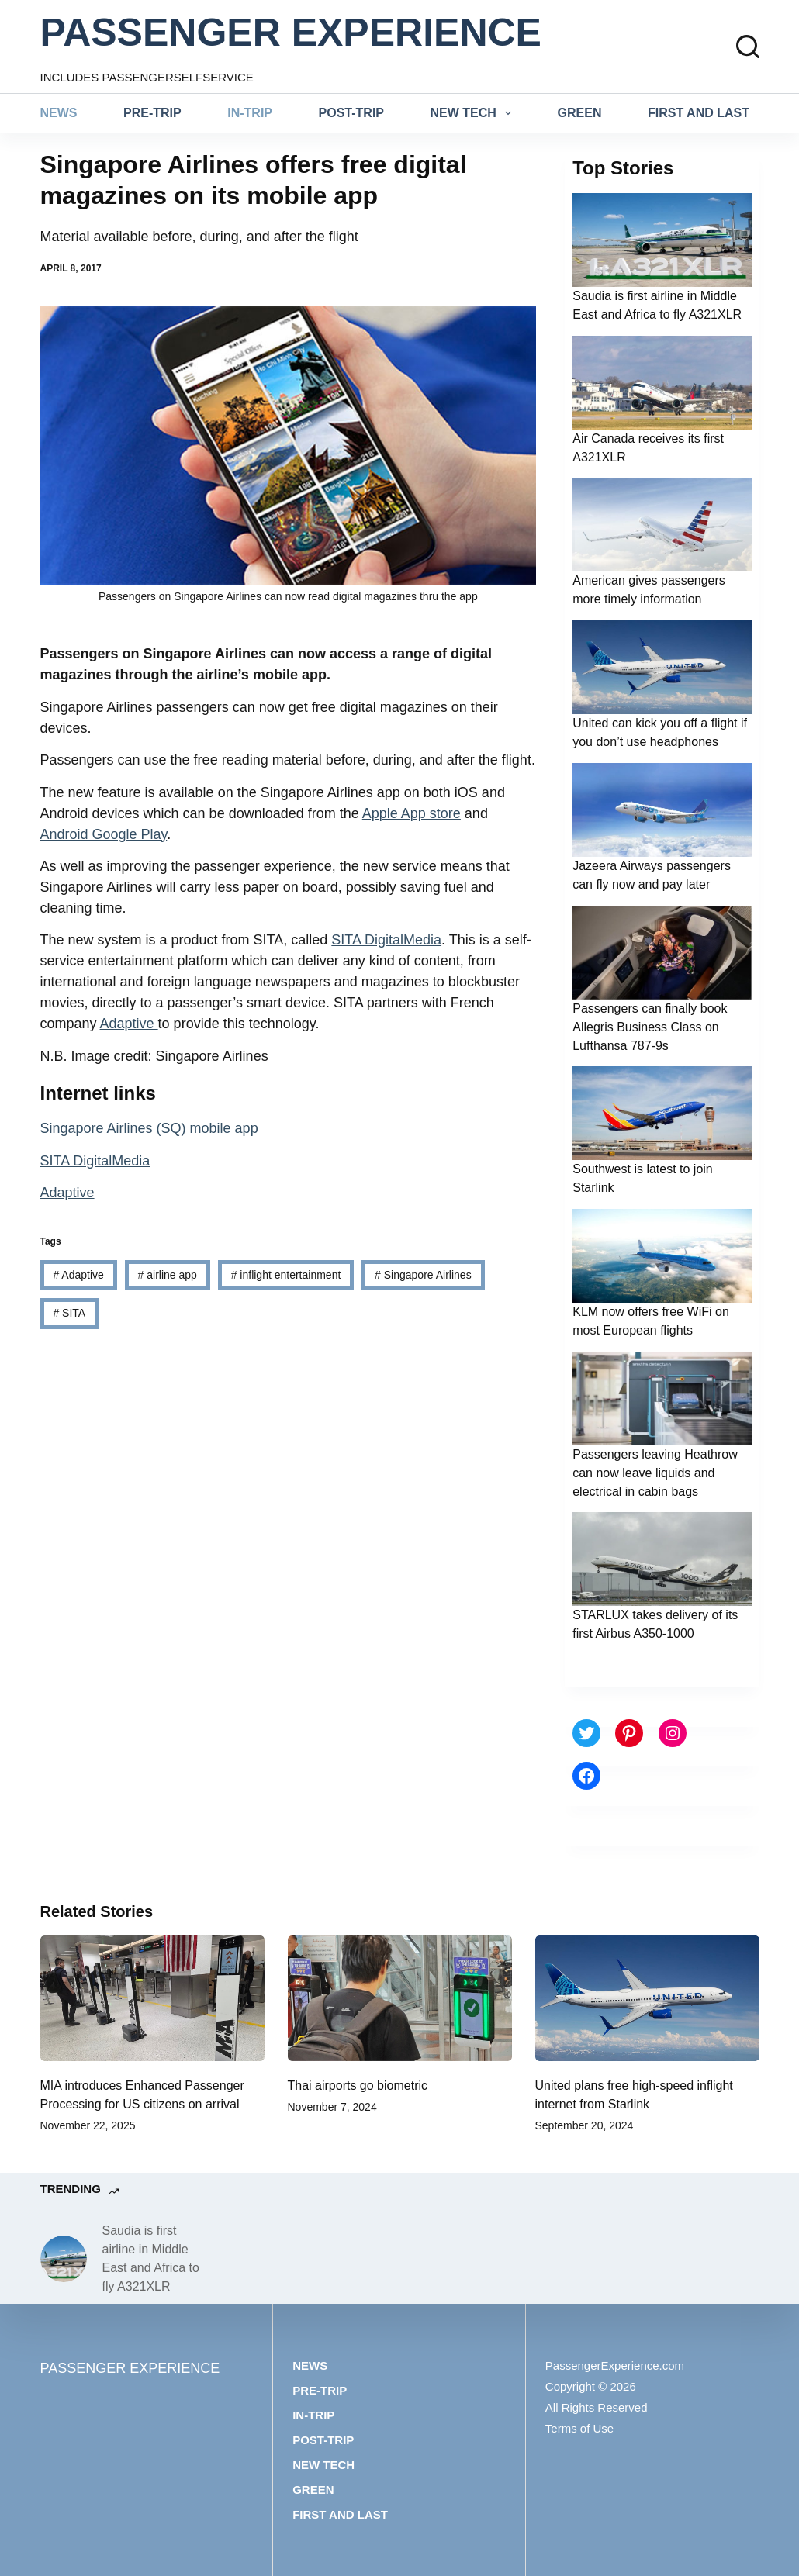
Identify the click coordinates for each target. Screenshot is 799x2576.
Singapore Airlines (423, 1275)
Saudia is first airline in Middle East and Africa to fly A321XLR (150, 2258)
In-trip (249, 112)
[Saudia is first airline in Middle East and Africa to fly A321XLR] (63, 2259)
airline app (167, 1275)
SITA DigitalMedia (386, 940)
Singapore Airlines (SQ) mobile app (149, 1128)
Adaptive (129, 1023)
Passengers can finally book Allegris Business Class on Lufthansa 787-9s (649, 1027)
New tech (474, 113)
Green (580, 112)
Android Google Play (104, 834)
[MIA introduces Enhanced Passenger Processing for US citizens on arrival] (152, 1998)
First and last (698, 112)
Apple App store (411, 813)
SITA (69, 1313)
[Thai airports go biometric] (400, 1998)
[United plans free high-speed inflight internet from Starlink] (647, 1998)
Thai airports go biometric (358, 2085)
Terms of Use (579, 2428)
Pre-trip (152, 112)
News (59, 112)
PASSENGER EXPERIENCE (290, 32)
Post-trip (351, 112)
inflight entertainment (286, 1275)
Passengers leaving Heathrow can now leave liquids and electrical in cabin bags (655, 1473)
